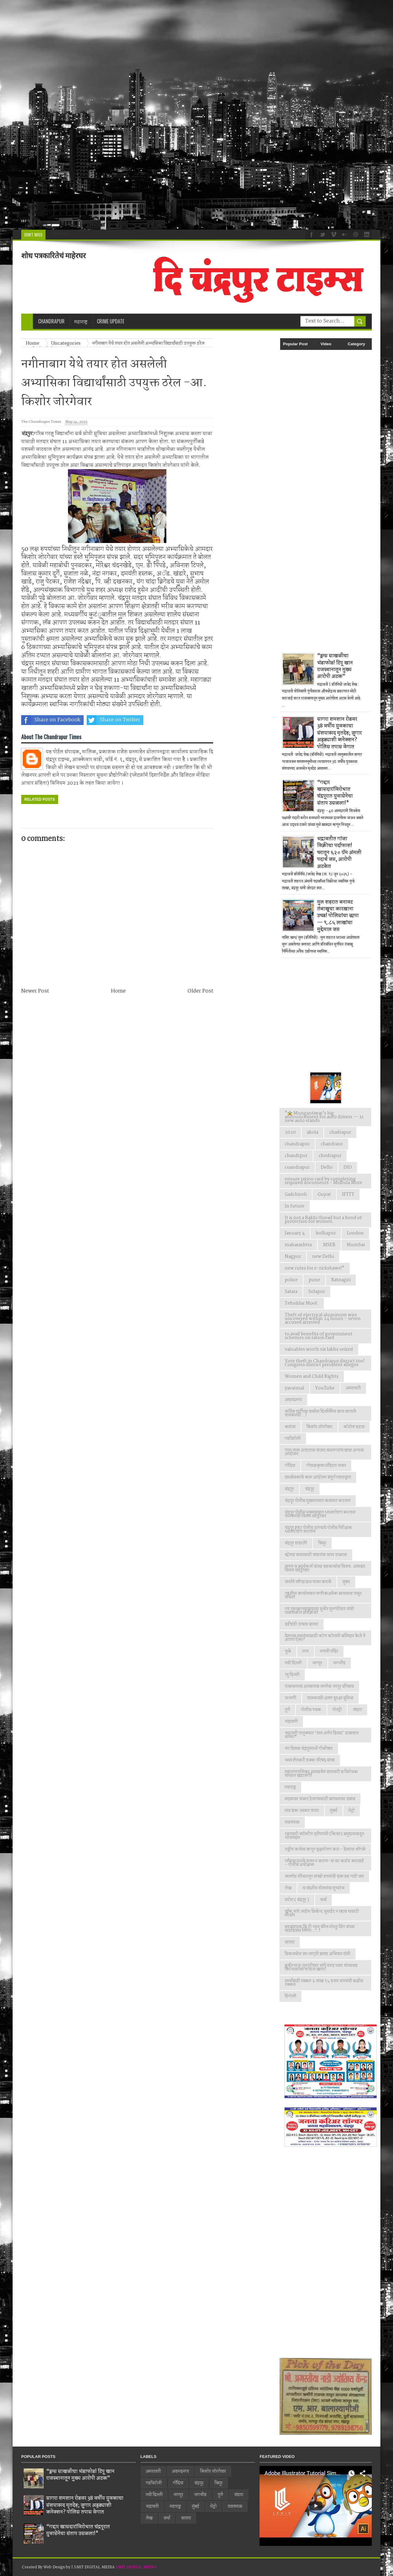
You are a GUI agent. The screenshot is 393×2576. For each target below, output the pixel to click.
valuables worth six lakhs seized (319, 1349)
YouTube (325, 1388)
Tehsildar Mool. (302, 1303)
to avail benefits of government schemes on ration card (318, 1336)
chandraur (332, 1144)
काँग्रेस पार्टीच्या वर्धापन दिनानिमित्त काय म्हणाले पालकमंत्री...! (320, 1413)
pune (314, 1280)
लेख (288, 1888)
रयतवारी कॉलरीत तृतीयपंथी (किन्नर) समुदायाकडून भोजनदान (324, 1835)
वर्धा (323, 1900)
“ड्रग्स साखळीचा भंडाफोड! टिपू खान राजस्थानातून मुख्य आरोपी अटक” (335, 666)
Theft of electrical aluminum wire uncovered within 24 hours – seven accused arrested (323, 1318)
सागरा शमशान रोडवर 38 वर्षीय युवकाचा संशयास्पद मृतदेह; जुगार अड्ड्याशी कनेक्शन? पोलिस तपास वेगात (339, 733)
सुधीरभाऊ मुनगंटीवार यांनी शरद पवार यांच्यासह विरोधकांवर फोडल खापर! (321, 1967)
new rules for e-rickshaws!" (314, 1268)
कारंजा (290, 1427)
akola (312, 1132)
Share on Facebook (51, 720)
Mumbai (356, 1245)
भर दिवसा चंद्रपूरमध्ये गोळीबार (309, 1748)
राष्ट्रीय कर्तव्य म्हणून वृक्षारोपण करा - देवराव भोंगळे (325, 1849)
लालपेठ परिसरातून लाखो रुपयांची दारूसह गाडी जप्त (324, 1876)
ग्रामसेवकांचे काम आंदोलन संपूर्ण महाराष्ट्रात (318, 1477)
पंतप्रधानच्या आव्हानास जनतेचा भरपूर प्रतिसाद (319, 1686)
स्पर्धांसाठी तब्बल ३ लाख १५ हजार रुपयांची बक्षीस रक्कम (324, 1982)
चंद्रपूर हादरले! (296, 1543)
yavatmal (294, 1388)
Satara (291, 1291)
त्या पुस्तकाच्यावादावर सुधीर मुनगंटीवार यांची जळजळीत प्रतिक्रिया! (319, 1610)
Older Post (200, 991)
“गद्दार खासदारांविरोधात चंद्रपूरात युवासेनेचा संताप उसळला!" (335, 793)
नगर (305, 1651)
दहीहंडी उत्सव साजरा (301, 1624)
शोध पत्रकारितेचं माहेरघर (53, 255)
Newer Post (35, 991)
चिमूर (322, 1543)
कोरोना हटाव (353, 1427)
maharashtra (298, 1245)
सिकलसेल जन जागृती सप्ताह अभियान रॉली (317, 1954)
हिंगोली (290, 1996)
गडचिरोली (293, 1438)
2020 (290, 1132)
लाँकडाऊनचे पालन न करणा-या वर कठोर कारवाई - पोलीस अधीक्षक (324, 1863)
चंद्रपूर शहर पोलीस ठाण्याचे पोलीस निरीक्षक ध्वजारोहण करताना (318, 1529)
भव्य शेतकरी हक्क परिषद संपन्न (310, 1760)
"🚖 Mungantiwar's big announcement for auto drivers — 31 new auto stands (324, 1117)
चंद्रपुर (289, 1489)
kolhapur (326, 1233)
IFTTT (348, 1194)
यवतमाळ (292, 1822)
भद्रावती (291, 1721)
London (355, 1233)
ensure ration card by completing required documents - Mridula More (323, 1181)
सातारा (290, 1942)
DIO (347, 1167)
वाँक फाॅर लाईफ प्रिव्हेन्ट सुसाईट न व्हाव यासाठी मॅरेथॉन (322, 1913)
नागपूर (317, 1663)
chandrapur (297, 1144)
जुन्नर (346, 1582)
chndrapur (330, 1155)
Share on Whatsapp (176, 720)
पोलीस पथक (311, 1710)
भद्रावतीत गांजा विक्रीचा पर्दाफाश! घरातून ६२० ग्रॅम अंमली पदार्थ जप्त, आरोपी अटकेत (339, 853)
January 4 (295, 1233)
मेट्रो (351, 1810)
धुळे (288, 1651)
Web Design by (57, 2567)
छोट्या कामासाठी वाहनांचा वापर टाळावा (316, 1555)
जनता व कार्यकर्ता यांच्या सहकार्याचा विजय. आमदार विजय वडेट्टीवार (325, 1568)
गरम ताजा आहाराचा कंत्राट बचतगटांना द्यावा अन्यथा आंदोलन (324, 1452)
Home (118, 991)
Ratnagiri (341, 1280)
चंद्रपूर (309, 1489)
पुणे (287, 1710)
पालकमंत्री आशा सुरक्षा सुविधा (330, 1698)
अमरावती (353, 1388)
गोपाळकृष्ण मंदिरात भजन (326, 1465)
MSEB (329, 1245)
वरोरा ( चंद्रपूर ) (297, 1900)
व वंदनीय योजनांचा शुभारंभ (323, 1888)
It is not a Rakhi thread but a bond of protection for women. (323, 1219)
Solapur (316, 1291)
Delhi (326, 1167)
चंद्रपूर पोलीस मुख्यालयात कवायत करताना (318, 1500)
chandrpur (296, 1155)
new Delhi (323, 1256)
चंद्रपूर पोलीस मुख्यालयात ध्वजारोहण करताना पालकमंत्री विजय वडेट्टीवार (320, 1514)
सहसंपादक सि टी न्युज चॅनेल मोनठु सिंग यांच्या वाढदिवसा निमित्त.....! (320, 1928)
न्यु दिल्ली (292, 1674)
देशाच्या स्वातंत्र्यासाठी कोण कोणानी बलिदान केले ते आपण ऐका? (325, 1637)
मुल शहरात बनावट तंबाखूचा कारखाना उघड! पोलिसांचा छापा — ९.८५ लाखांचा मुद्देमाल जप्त (338, 916)
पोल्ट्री (337, 1710)
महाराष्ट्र (290, 1787)
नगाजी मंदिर (329, 1651)
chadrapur (340, 1132)
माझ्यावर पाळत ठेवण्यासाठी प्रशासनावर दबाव (320, 1799)
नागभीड (339, 1663)
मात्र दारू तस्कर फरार (302, 1810)
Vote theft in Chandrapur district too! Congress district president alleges (325, 1363)
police (291, 1280)
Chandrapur (51, 321)
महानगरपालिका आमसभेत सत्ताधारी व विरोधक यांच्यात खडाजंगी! (321, 1773)
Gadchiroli (296, 1194)
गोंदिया (290, 1465)
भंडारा (357, 1710)
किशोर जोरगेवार (319, 1427)
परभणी (290, 1698)
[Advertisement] (184, 115)
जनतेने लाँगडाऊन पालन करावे (308, 1582)
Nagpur (293, 1256)
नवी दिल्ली (293, 1663)
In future (294, 1206)
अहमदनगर (293, 1400)
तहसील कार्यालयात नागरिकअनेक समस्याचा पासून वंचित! (323, 1595)
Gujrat (324, 1194)
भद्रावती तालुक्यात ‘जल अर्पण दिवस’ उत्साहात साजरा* (322, 1735)
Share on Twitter (113, 720)
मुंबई (333, 1810)
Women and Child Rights (312, 1376)
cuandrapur (297, 1167)
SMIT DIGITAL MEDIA (136, 2567)
